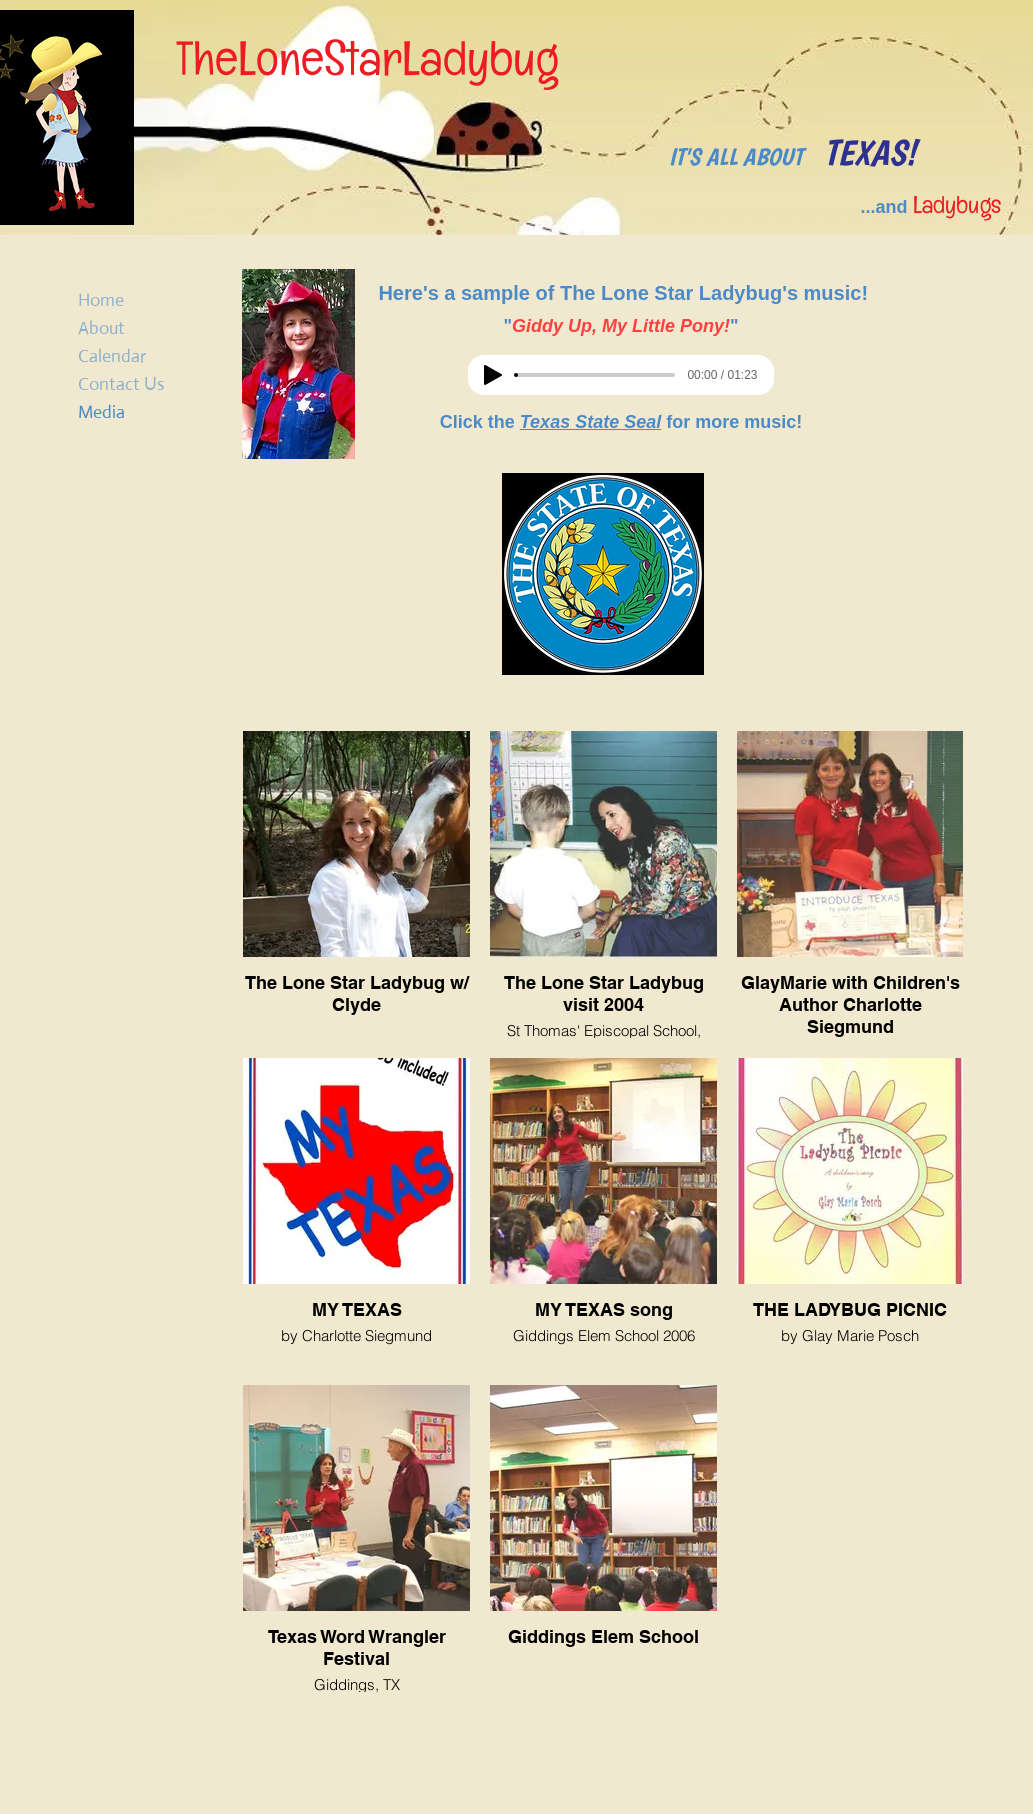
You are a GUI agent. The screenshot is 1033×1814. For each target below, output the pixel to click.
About (101, 328)
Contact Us (121, 384)
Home (101, 300)
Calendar (112, 356)
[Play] (493, 375)
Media (101, 412)
